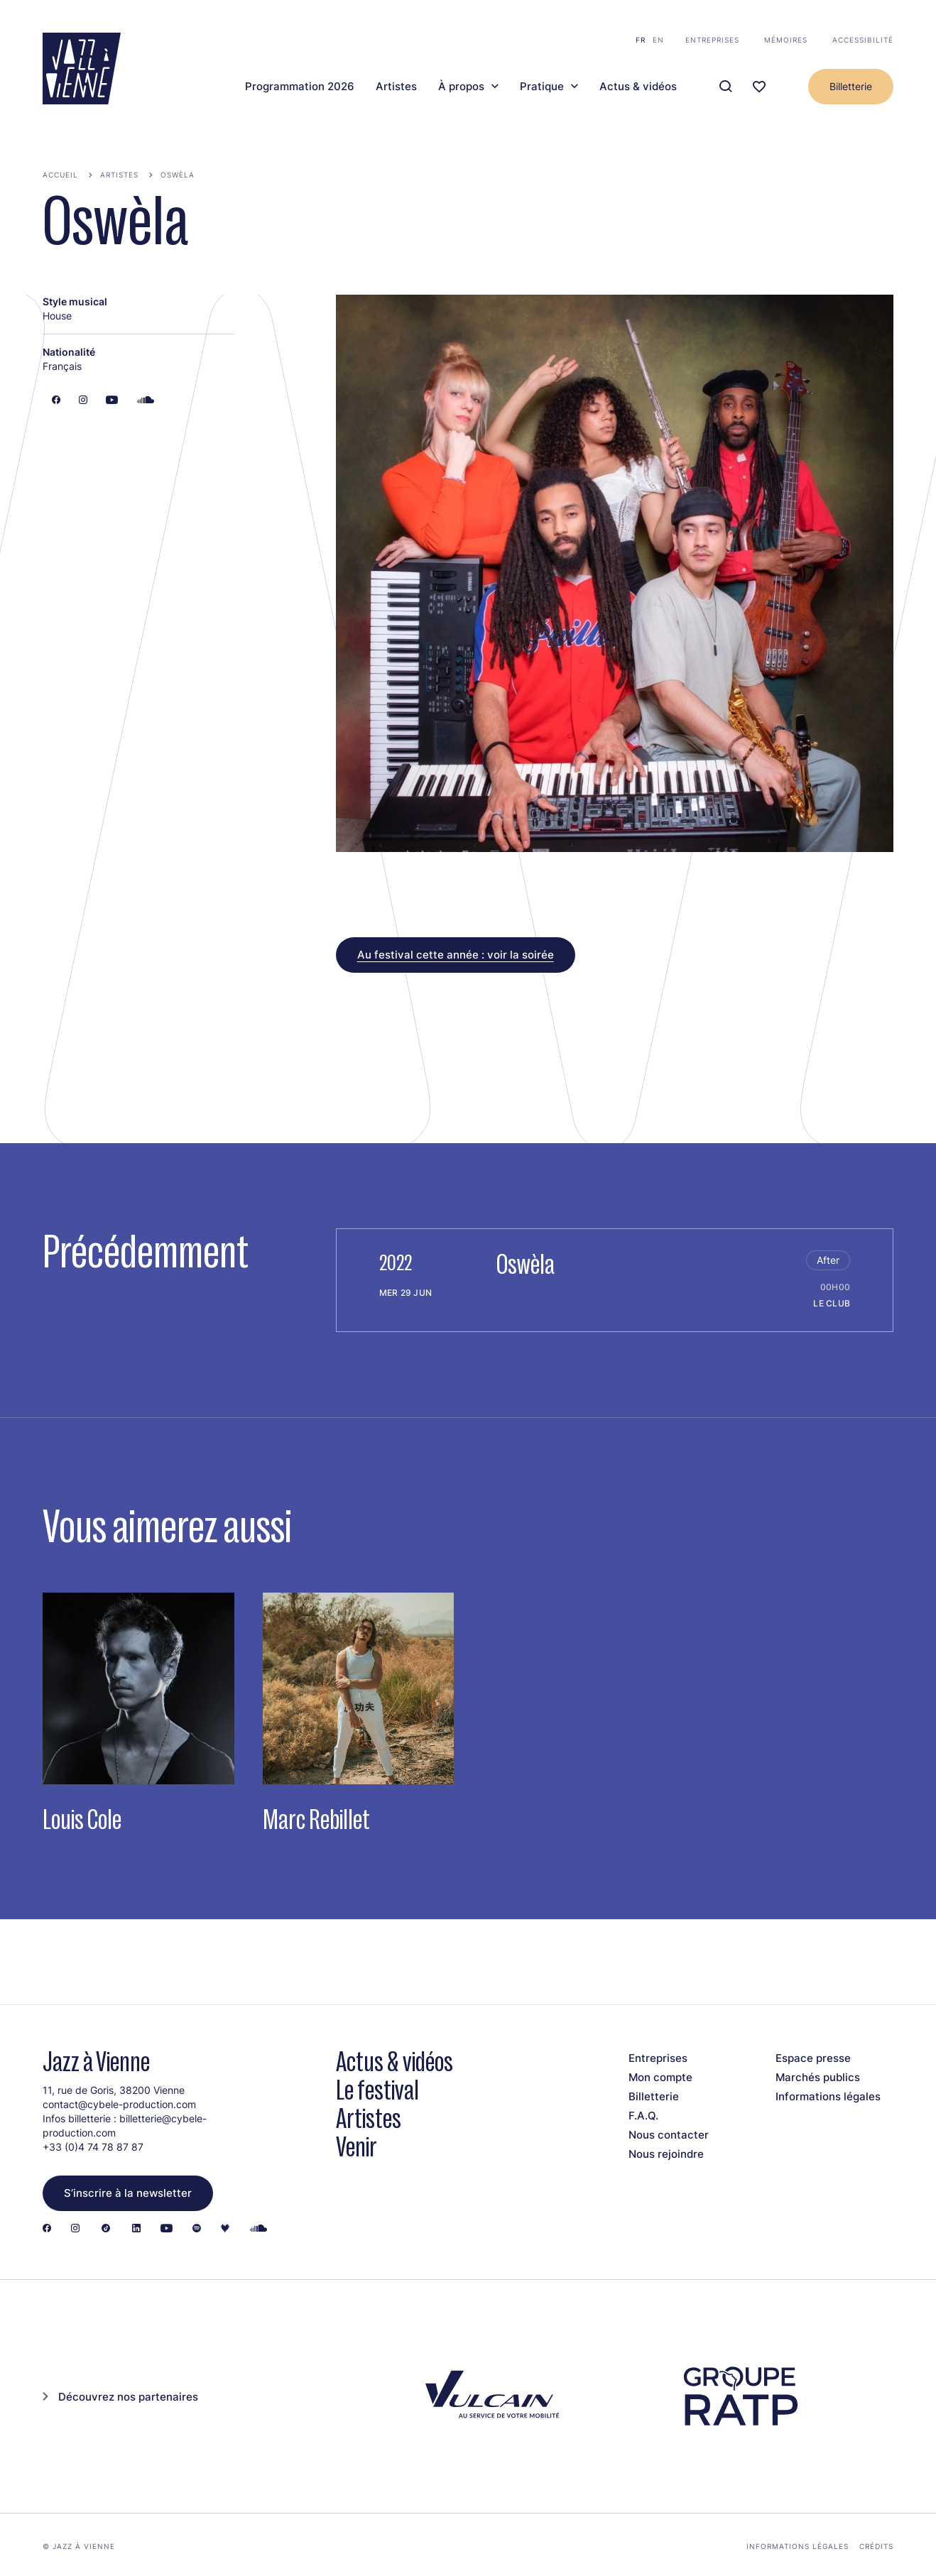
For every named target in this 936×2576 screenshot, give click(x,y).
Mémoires (785, 40)
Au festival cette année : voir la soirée (455, 954)
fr (641, 40)
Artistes (396, 87)
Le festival (377, 2090)
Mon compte (660, 2077)
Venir (356, 2146)
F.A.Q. (643, 2115)
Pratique (542, 87)
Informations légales (828, 2096)
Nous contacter (668, 2134)
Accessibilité (862, 40)
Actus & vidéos (638, 87)
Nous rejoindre (666, 2153)
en (658, 40)
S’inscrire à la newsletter (128, 2192)
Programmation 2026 (299, 87)
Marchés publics (818, 2077)
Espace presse (813, 2058)
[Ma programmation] (759, 87)
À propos (461, 87)
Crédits (876, 2546)
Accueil (60, 175)
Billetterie (850, 86)
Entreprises (712, 40)
